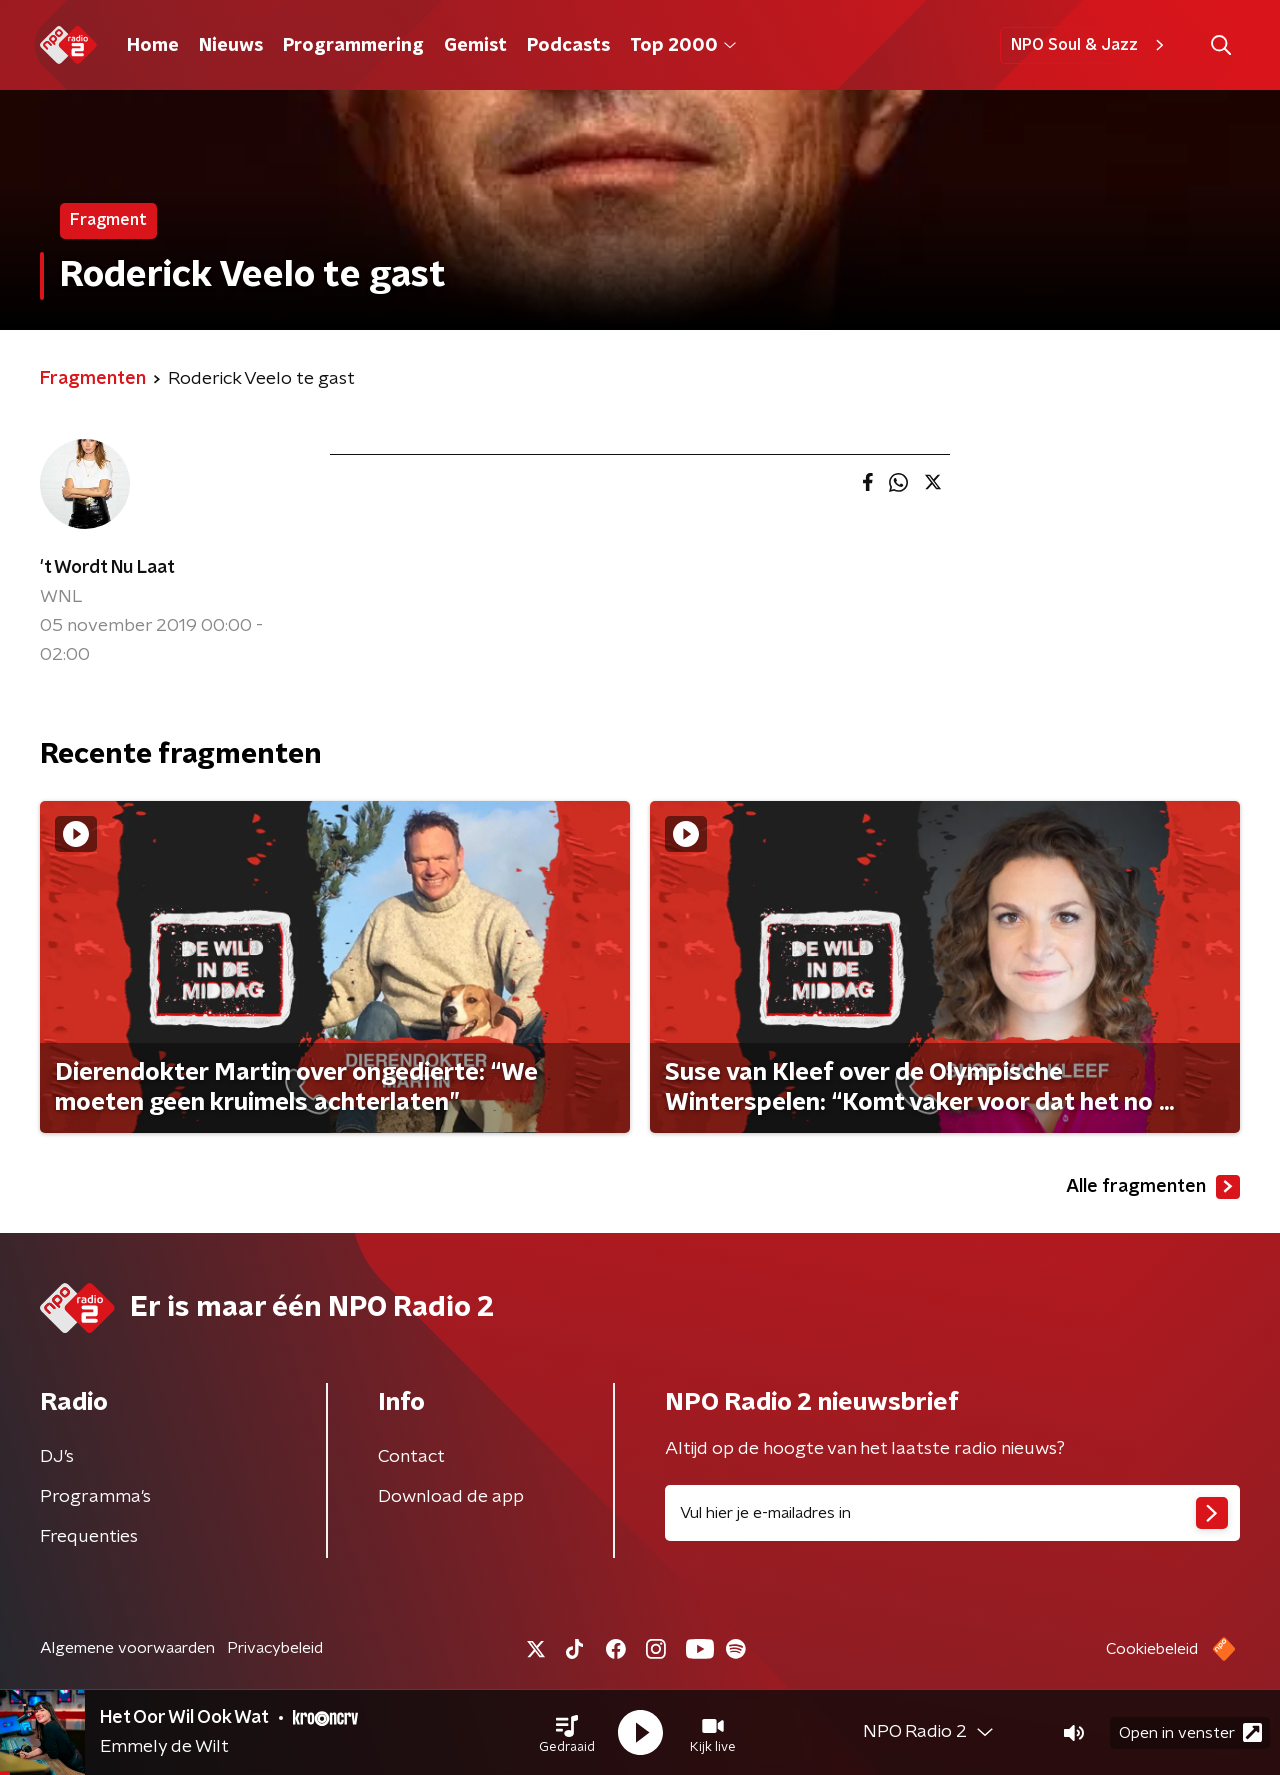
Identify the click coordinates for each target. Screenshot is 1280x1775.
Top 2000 (683, 46)
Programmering (353, 46)
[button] (567, 1733)
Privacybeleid (275, 1648)
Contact (411, 1457)
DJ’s (57, 1457)
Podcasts (568, 46)
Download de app (451, 1497)
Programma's (95, 1497)
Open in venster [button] (1190, 1732)
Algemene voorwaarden (127, 1648)
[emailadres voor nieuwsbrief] (952, 1513)
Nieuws (231, 46)
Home (153, 46)
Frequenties (89, 1537)
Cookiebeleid (1152, 1649)
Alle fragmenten (1153, 1187)
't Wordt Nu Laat (107, 568)
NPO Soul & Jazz (1090, 45)
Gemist (475, 46)
